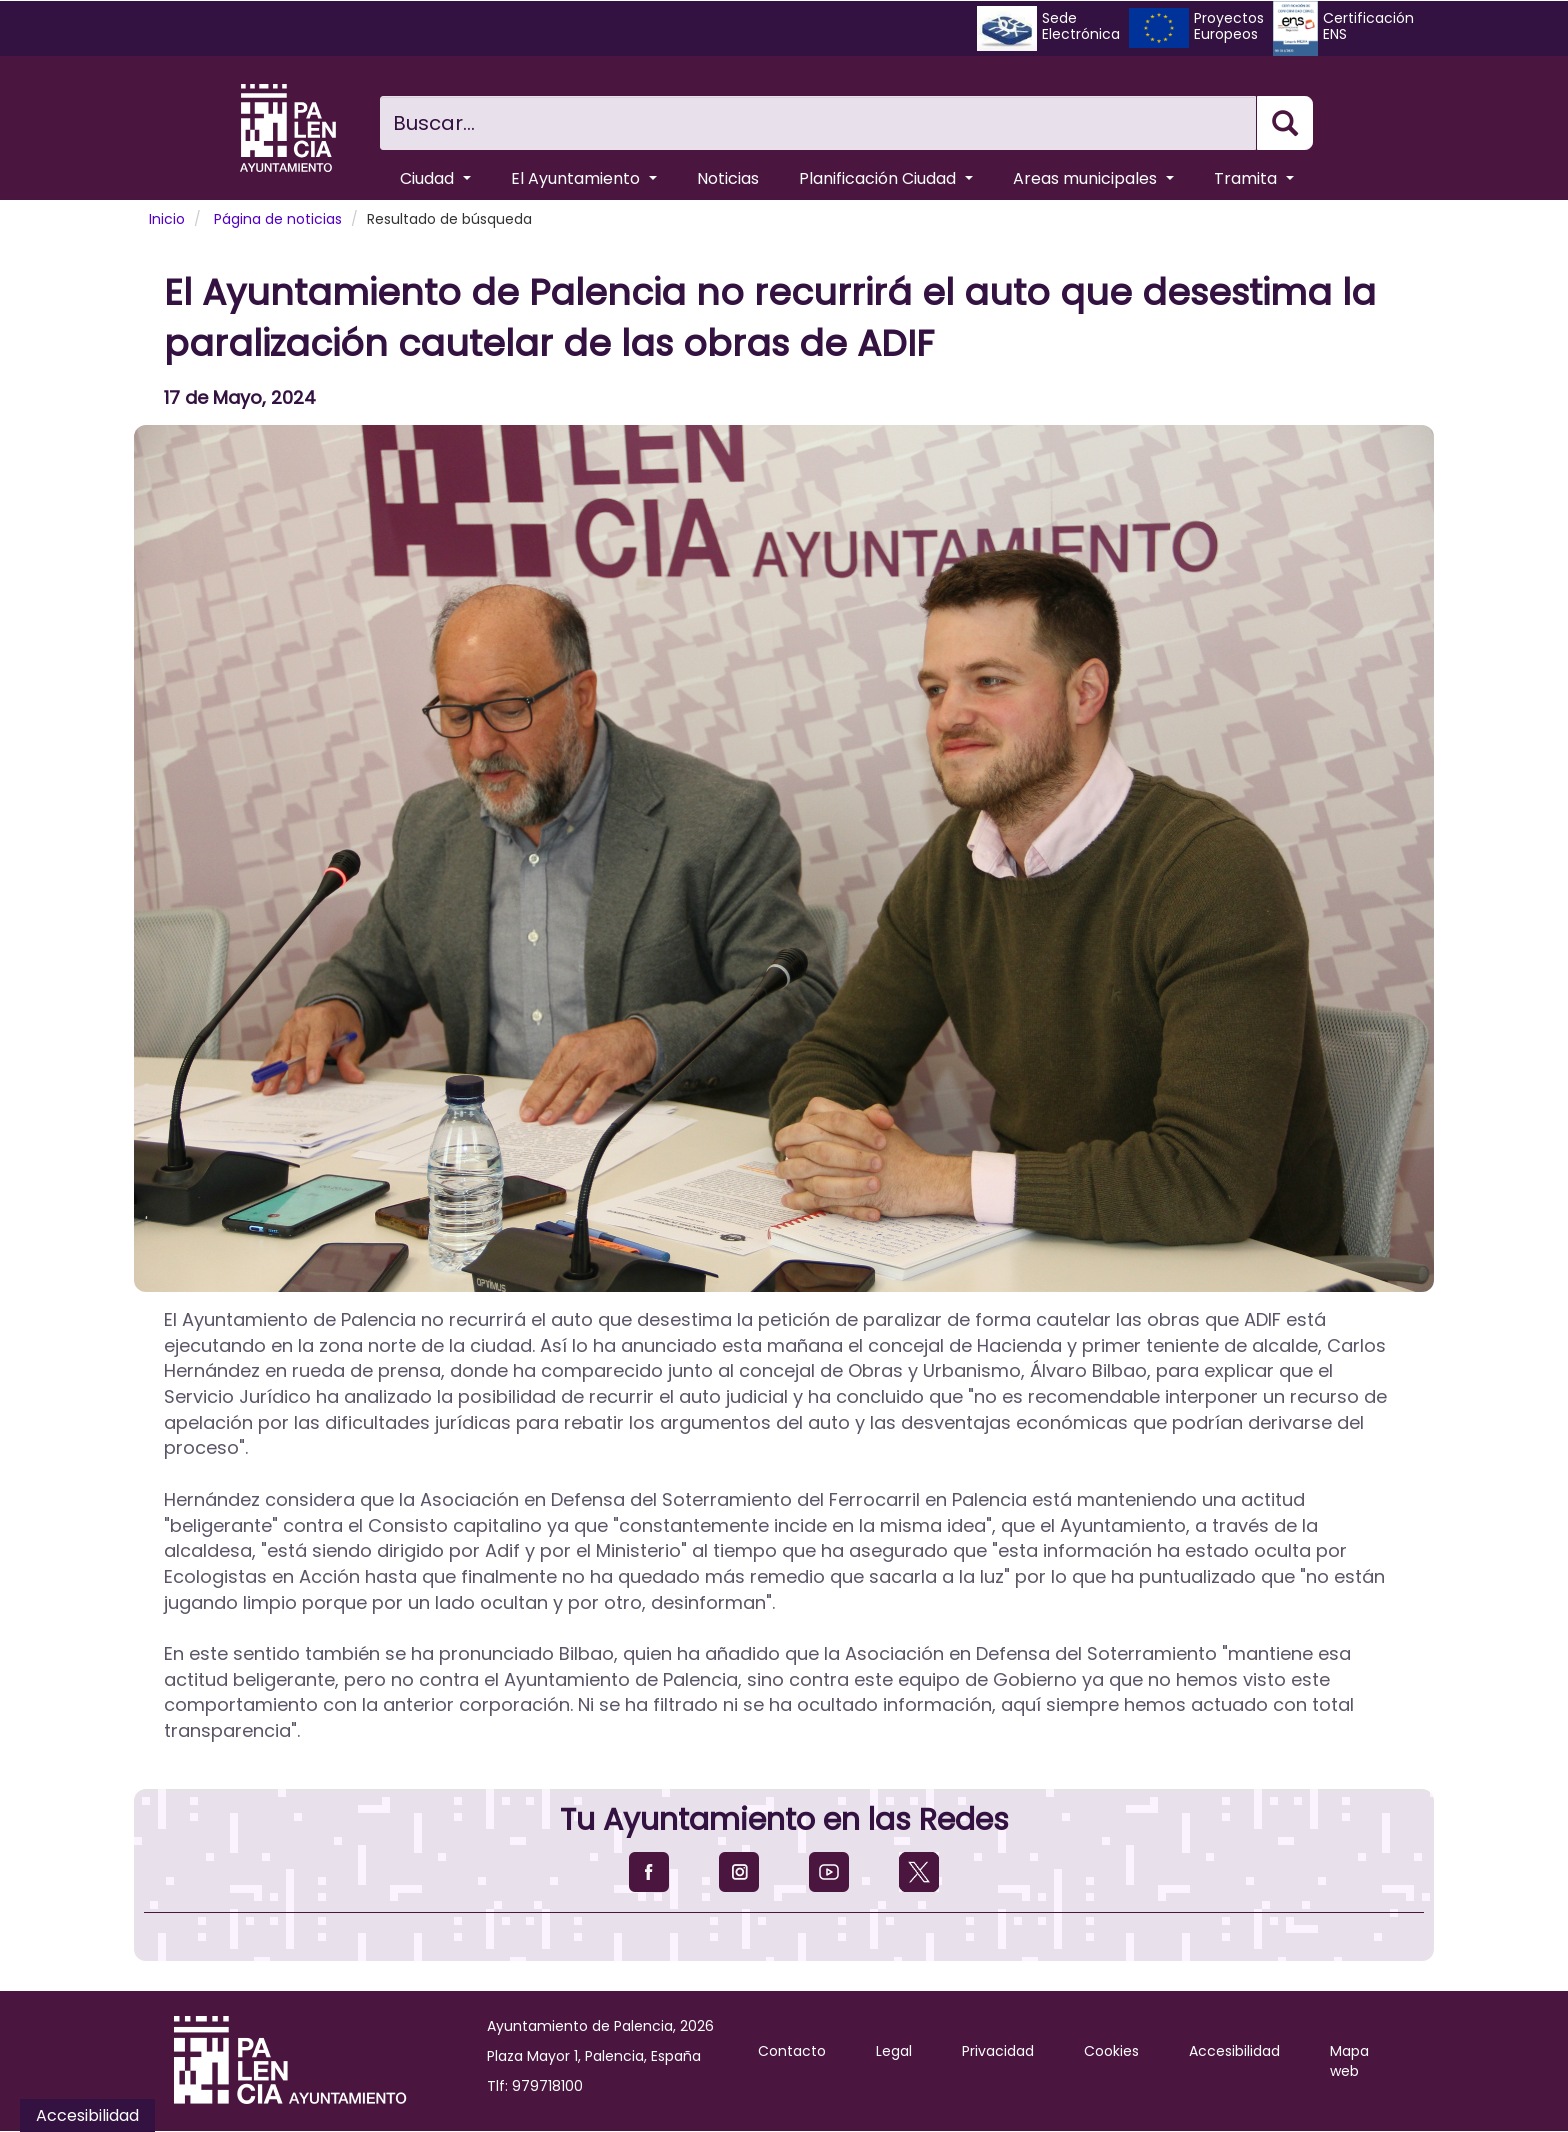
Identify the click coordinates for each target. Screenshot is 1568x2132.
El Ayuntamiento (584, 178)
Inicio (167, 219)
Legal (894, 2051)
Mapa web (1349, 2061)
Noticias (728, 178)
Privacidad (998, 2051)
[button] (784, 858)
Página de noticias (278, 219)
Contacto (792, 2051)
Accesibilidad (1234, 2051)
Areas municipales (1093, 178)
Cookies (1111, 2051)
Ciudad (435, 178)
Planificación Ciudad (886, 178)
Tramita (1254, 178)
